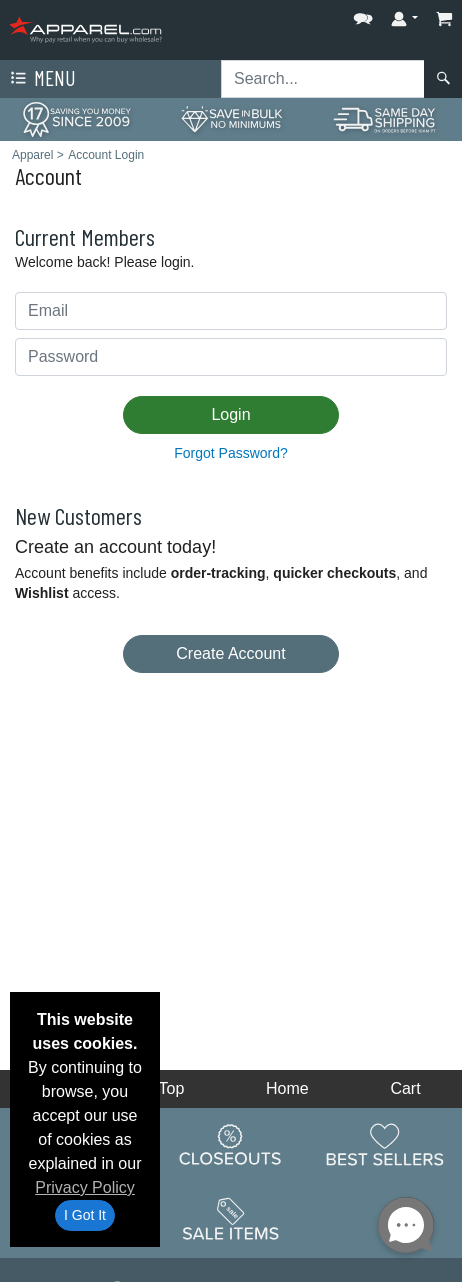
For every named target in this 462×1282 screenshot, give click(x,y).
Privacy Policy (85, 1187)
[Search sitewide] (323, 79)
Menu (41, 79)
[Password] (231, 357)
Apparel (32, 155)
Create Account (230, 653)
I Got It (85, 1215)
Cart (405, 1088)
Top (172, 1088)
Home (287, 1088)
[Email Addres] (231, 311)
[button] (363, 14)
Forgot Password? (231, 453)
